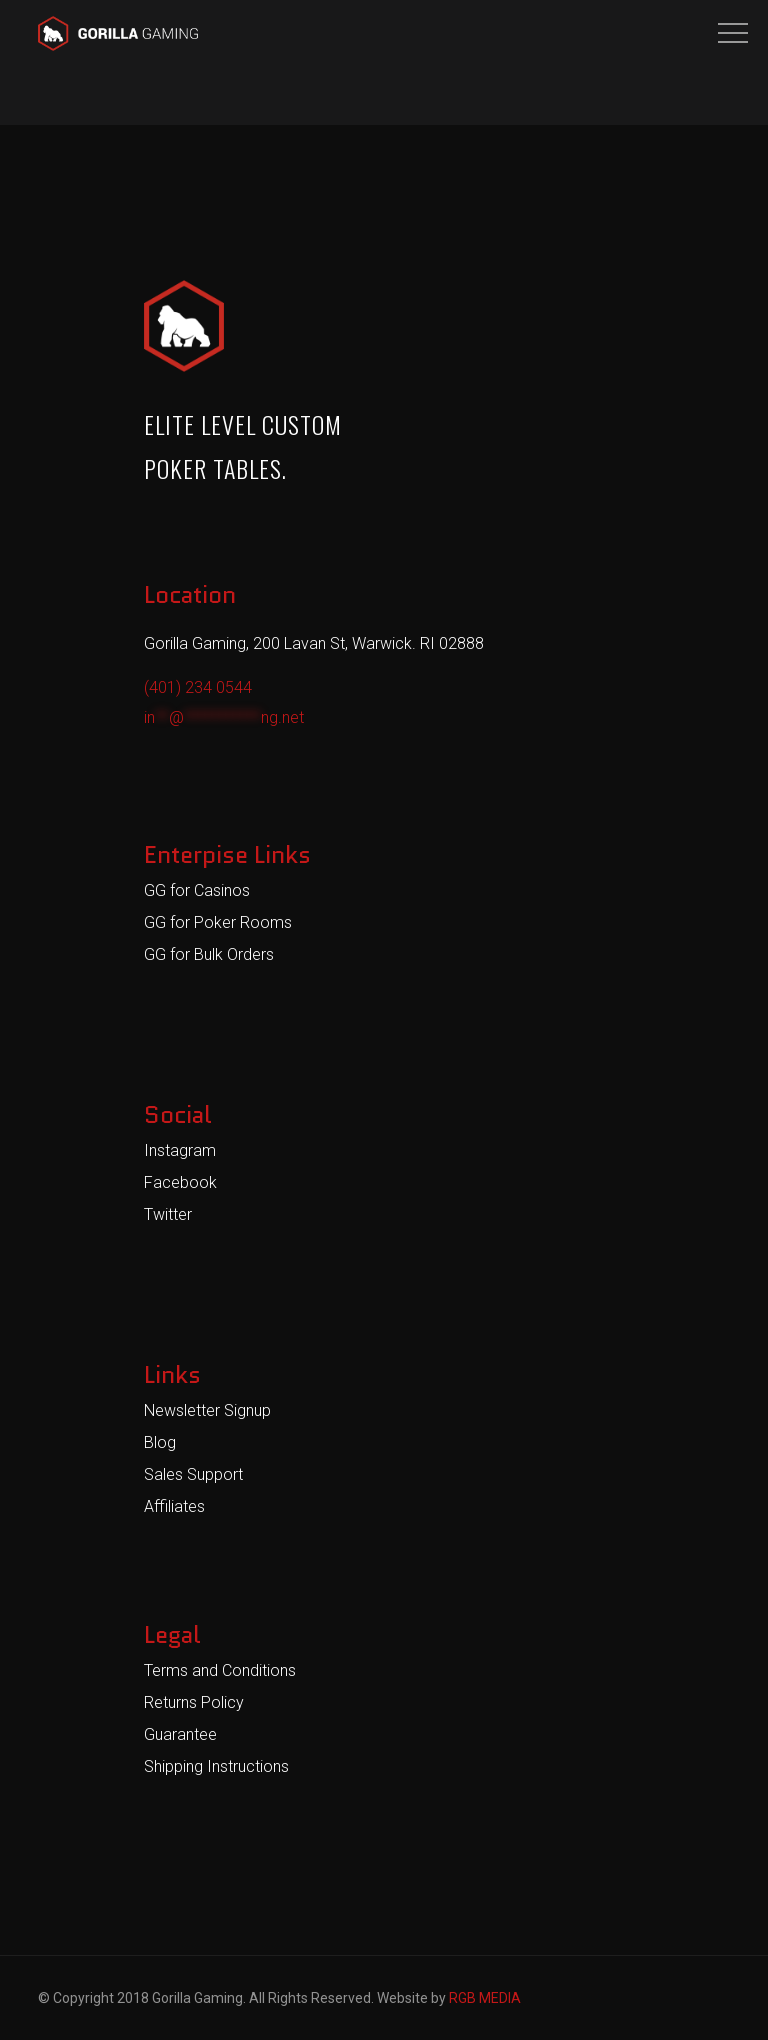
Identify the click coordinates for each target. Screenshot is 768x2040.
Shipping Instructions (216, 1766)
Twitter (168, 1214)
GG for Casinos (197, 890)
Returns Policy (194, 1702)
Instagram (180, 1150)
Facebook (180, 1182)
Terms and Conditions (220, 1670)
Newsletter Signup (207, 1410)
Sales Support (193, 1474)
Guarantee (180, 1734)
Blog (160, 1442)
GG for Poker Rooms (218, 922)
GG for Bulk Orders (209, 954)
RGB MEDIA (485, 1998)
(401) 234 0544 (198, 687)
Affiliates (174, 1506)
